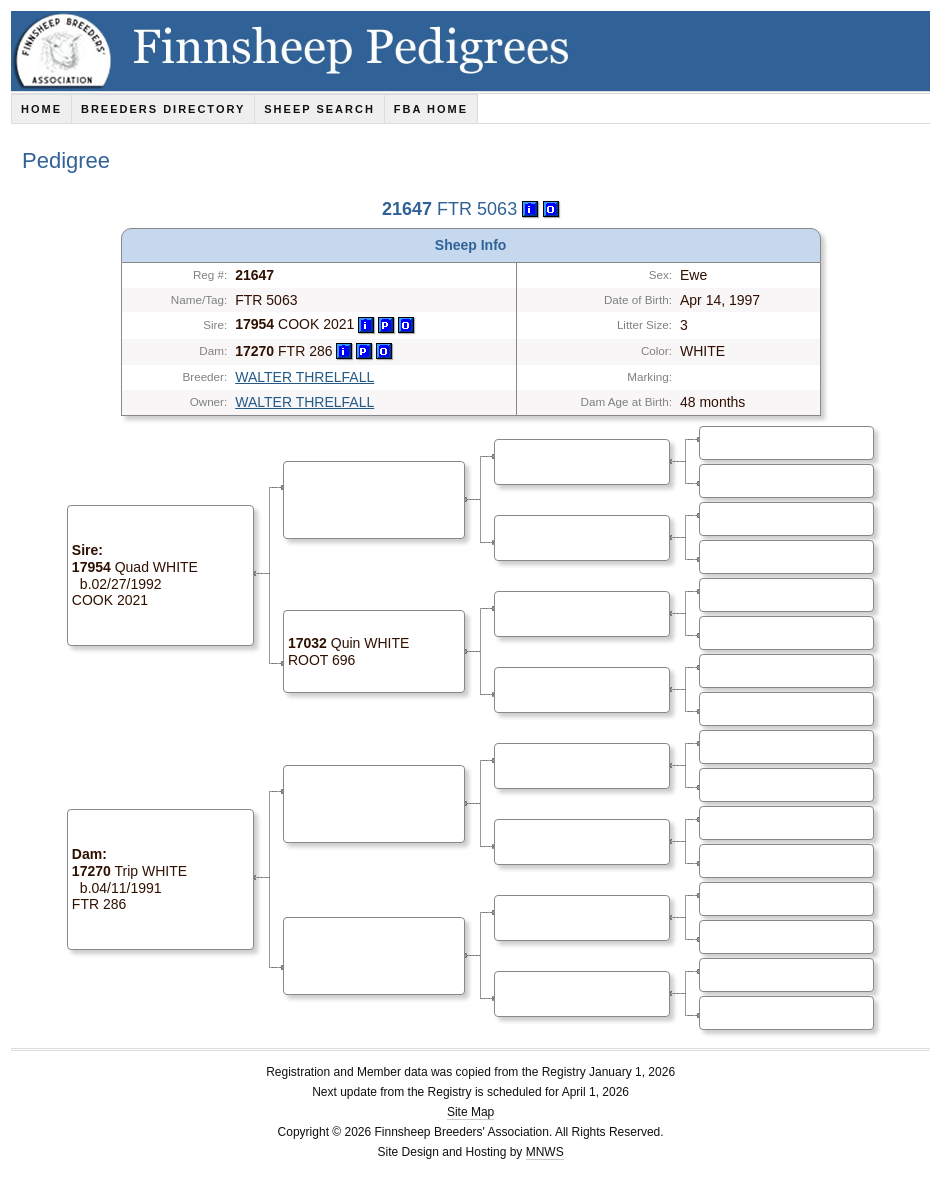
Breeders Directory (163, 109)
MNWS (545, 1152)
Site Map (470, 1112)
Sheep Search (319, 109)
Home (41, 109)
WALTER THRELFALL (304, 377)
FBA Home (431, 109)
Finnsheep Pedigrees (474, 51)
